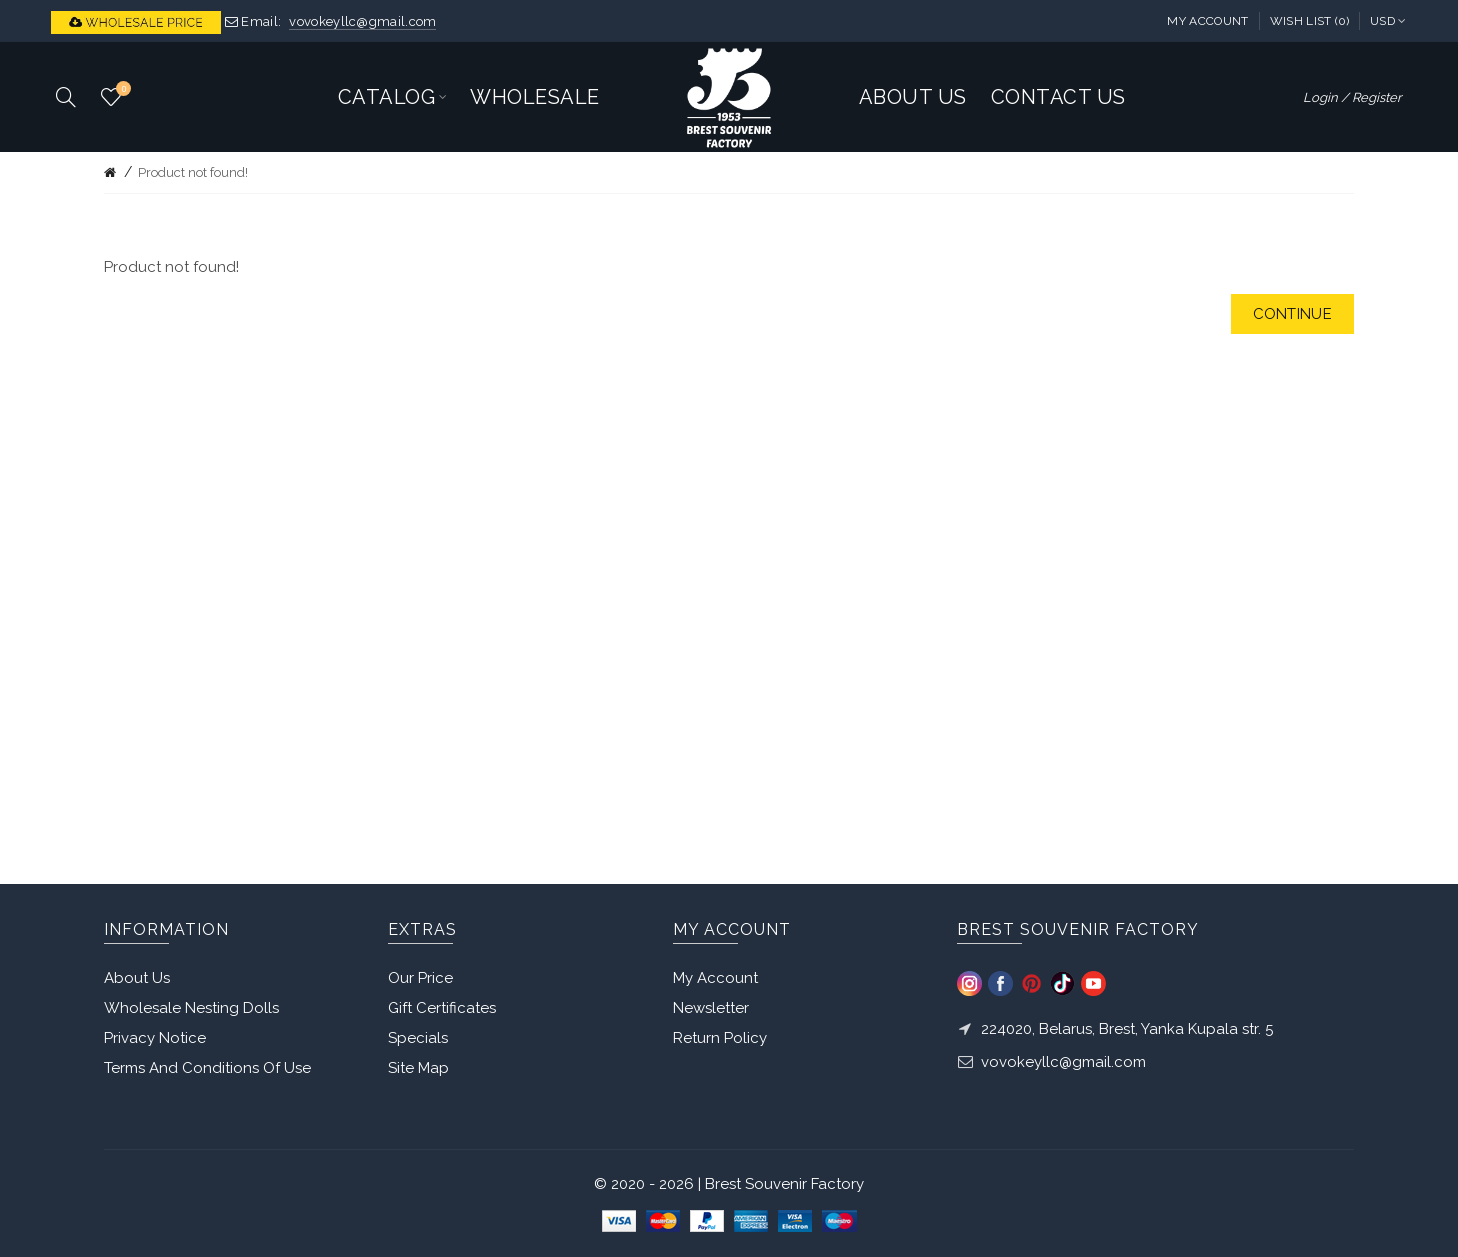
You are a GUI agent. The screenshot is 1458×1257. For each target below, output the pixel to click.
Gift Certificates (442, 1008)
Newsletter (711, 1008)
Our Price (420, 978)
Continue (1292, 314)
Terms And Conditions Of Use (207, 1068)
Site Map (418, 1068)
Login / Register (1352, 97)
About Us (137, 978)
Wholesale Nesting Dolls (191, 1008)
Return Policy (720, 1038)
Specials (418, 1038)
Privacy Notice (155, 1038)
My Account (1207, 21)
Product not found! (193, 172)
